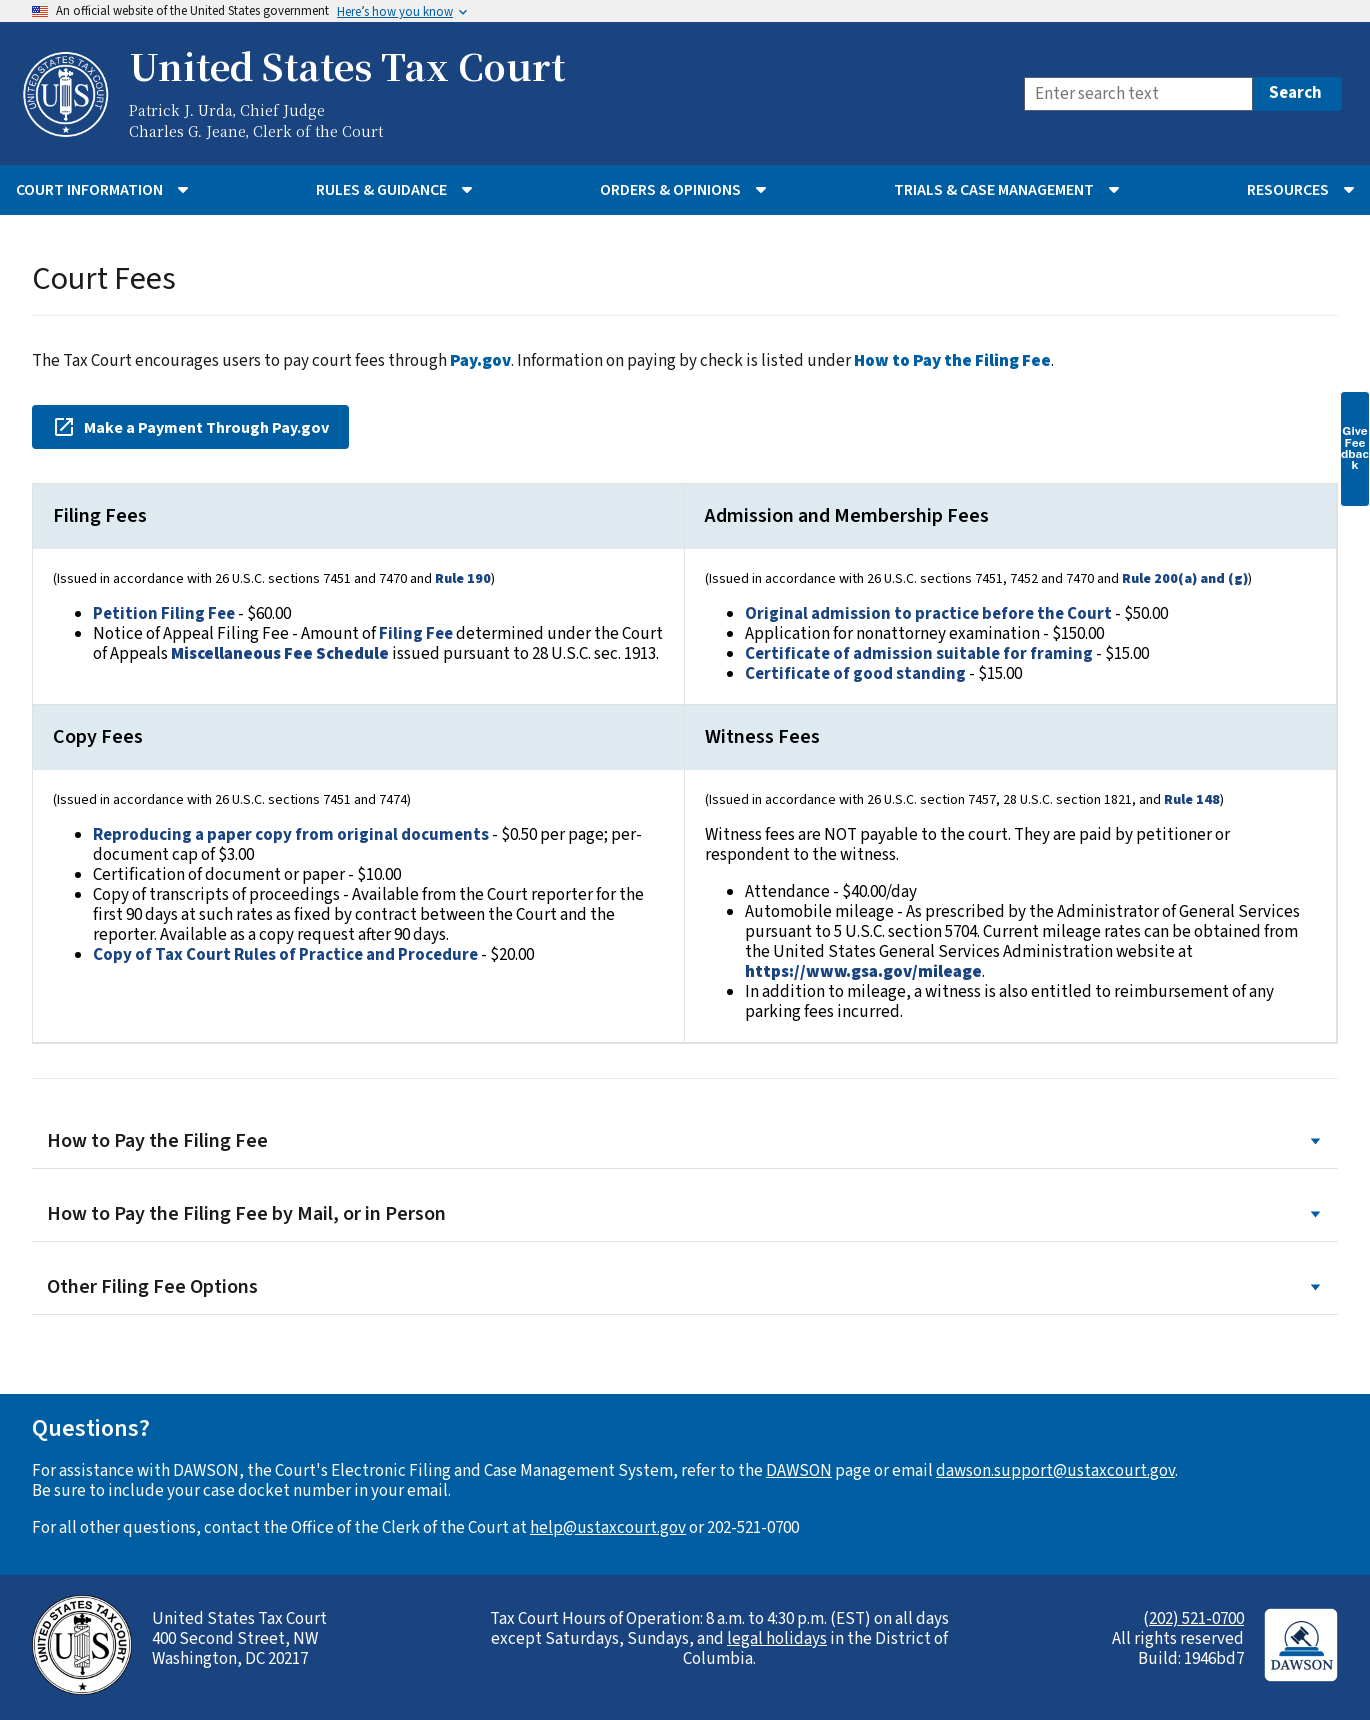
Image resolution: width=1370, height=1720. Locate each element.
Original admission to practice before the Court (928, 614)
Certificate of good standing (855, 674)
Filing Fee (416, 634)
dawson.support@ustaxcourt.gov (1055, 1471)
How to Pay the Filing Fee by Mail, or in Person (685, 1214)
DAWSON (799, 1471)
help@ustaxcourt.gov (608, 1528)
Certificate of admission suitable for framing (919, 654)
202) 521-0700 (1196, 1619)
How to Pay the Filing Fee (685, 1141)
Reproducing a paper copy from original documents (291, 835)
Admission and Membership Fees (847, 516)
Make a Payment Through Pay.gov (190, 427)
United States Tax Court (347, 66)
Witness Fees (762, 737)
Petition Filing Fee (164, 614)
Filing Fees (100, 516)
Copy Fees (98, 737)
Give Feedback (1355, 448)
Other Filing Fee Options (685, 1287)
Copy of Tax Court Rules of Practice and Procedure (285, 955)
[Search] (1138, 94)
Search (1295, 93)
